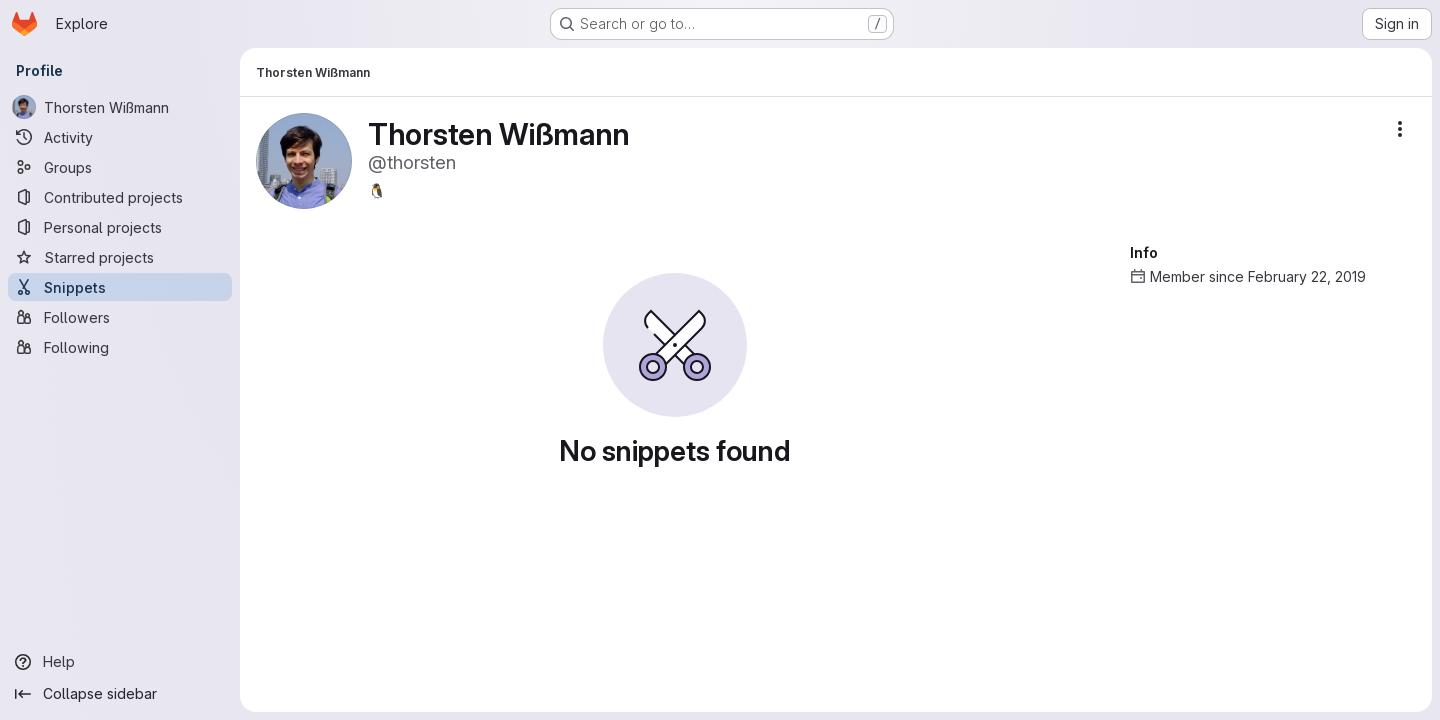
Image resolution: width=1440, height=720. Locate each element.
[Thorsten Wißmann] (120, 107)
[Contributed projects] (120, 197)
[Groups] (120, 167)
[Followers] (120, 317)
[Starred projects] (120, 257)
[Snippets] (120, 287)
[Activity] (120, 137)
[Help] (120, 662)
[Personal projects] (120, 227)
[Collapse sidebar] (120, 694)
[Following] (120, 347)
